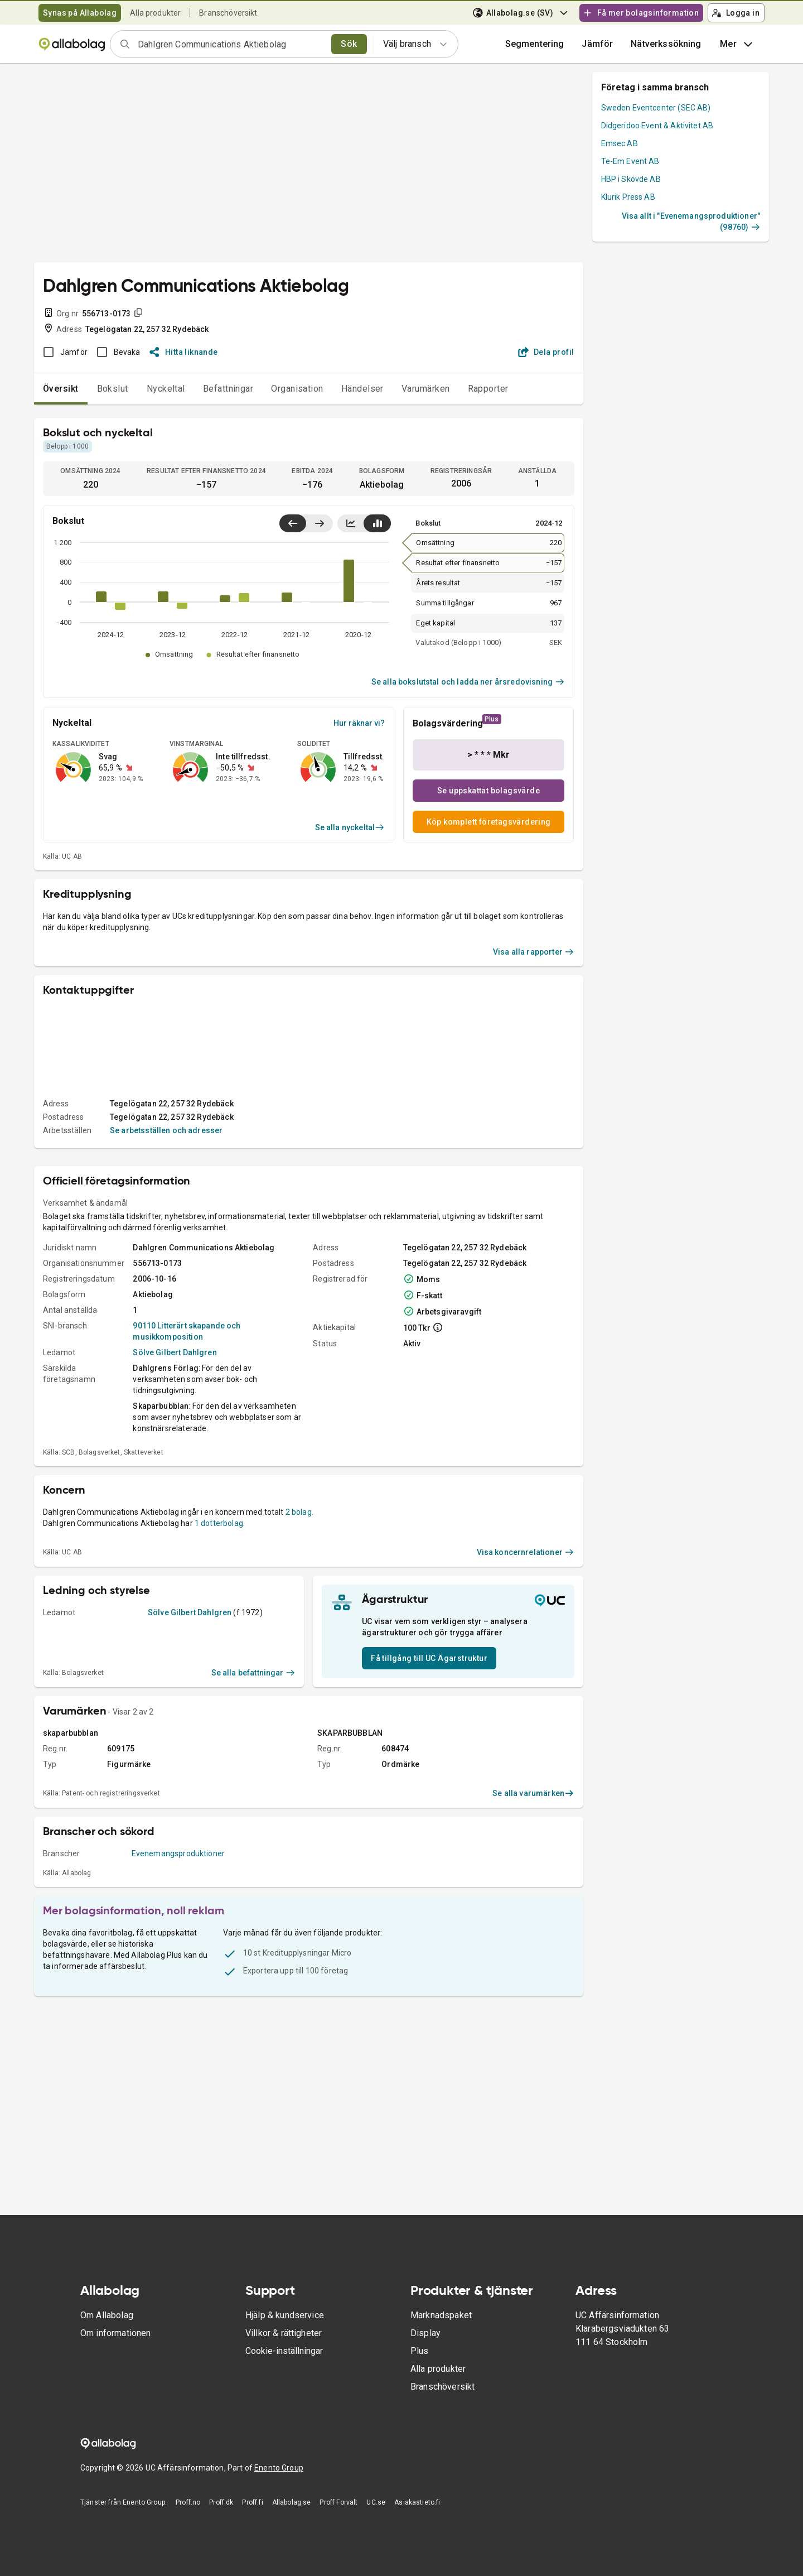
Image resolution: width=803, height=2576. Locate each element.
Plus (419, 2351)
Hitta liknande (183, 352)
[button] (597, 44)
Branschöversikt (228, 12)
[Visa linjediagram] (350, 523)
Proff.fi (252, 2502)
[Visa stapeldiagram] (377, 523)
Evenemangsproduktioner (178, 1853)
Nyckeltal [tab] (166, 388)
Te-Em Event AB (630, 161)
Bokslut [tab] (112, 388)
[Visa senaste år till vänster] (292, 523)
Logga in (736, 12)
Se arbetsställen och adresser (166, 1130)
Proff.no (188, 2502)
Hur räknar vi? (359, 723)
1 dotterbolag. (220, 1523)
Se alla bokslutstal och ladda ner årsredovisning (468, 681)
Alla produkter (155, 12)
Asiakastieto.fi (417, 2502)
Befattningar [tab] (228, 388)
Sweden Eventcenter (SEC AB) (656, 107)
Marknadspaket (441, 2315)
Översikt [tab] (61, 388)
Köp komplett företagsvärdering (489, 821)
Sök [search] (349, 43)
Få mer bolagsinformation (641, 12)
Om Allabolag (106, 2315)
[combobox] (231, 44)
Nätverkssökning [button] (666, 43)
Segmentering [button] (534, 43)
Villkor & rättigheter (283, 2333)
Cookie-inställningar (284, 2351)
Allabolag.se (291, 2502)
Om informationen (115, 2333)
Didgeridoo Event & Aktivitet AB (657, 125)
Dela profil (546, 352)
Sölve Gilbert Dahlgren (174, 1352)
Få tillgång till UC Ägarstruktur (429, 1658)
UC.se (375, 2502)
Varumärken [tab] (426, 388)
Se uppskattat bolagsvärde (488, 790)
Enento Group (278, 2467)
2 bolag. (299, 1512)
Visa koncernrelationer (525, 1552)
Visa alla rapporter (533, 951)
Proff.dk (221, 2502)
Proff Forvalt (338, 2502)
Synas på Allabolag (80, 12)
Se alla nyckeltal (350, 827)
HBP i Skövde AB (631, 179)
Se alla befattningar (253, 1672)
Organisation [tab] (297, 388)
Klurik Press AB (628, 196)
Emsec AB (619, 143)
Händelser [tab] (362, 388)
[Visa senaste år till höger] (319, 523)
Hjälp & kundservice (284, 2315)
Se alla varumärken (533, 1793)
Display (425, 2333)
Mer (737, 44)
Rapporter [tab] (488, 388)
